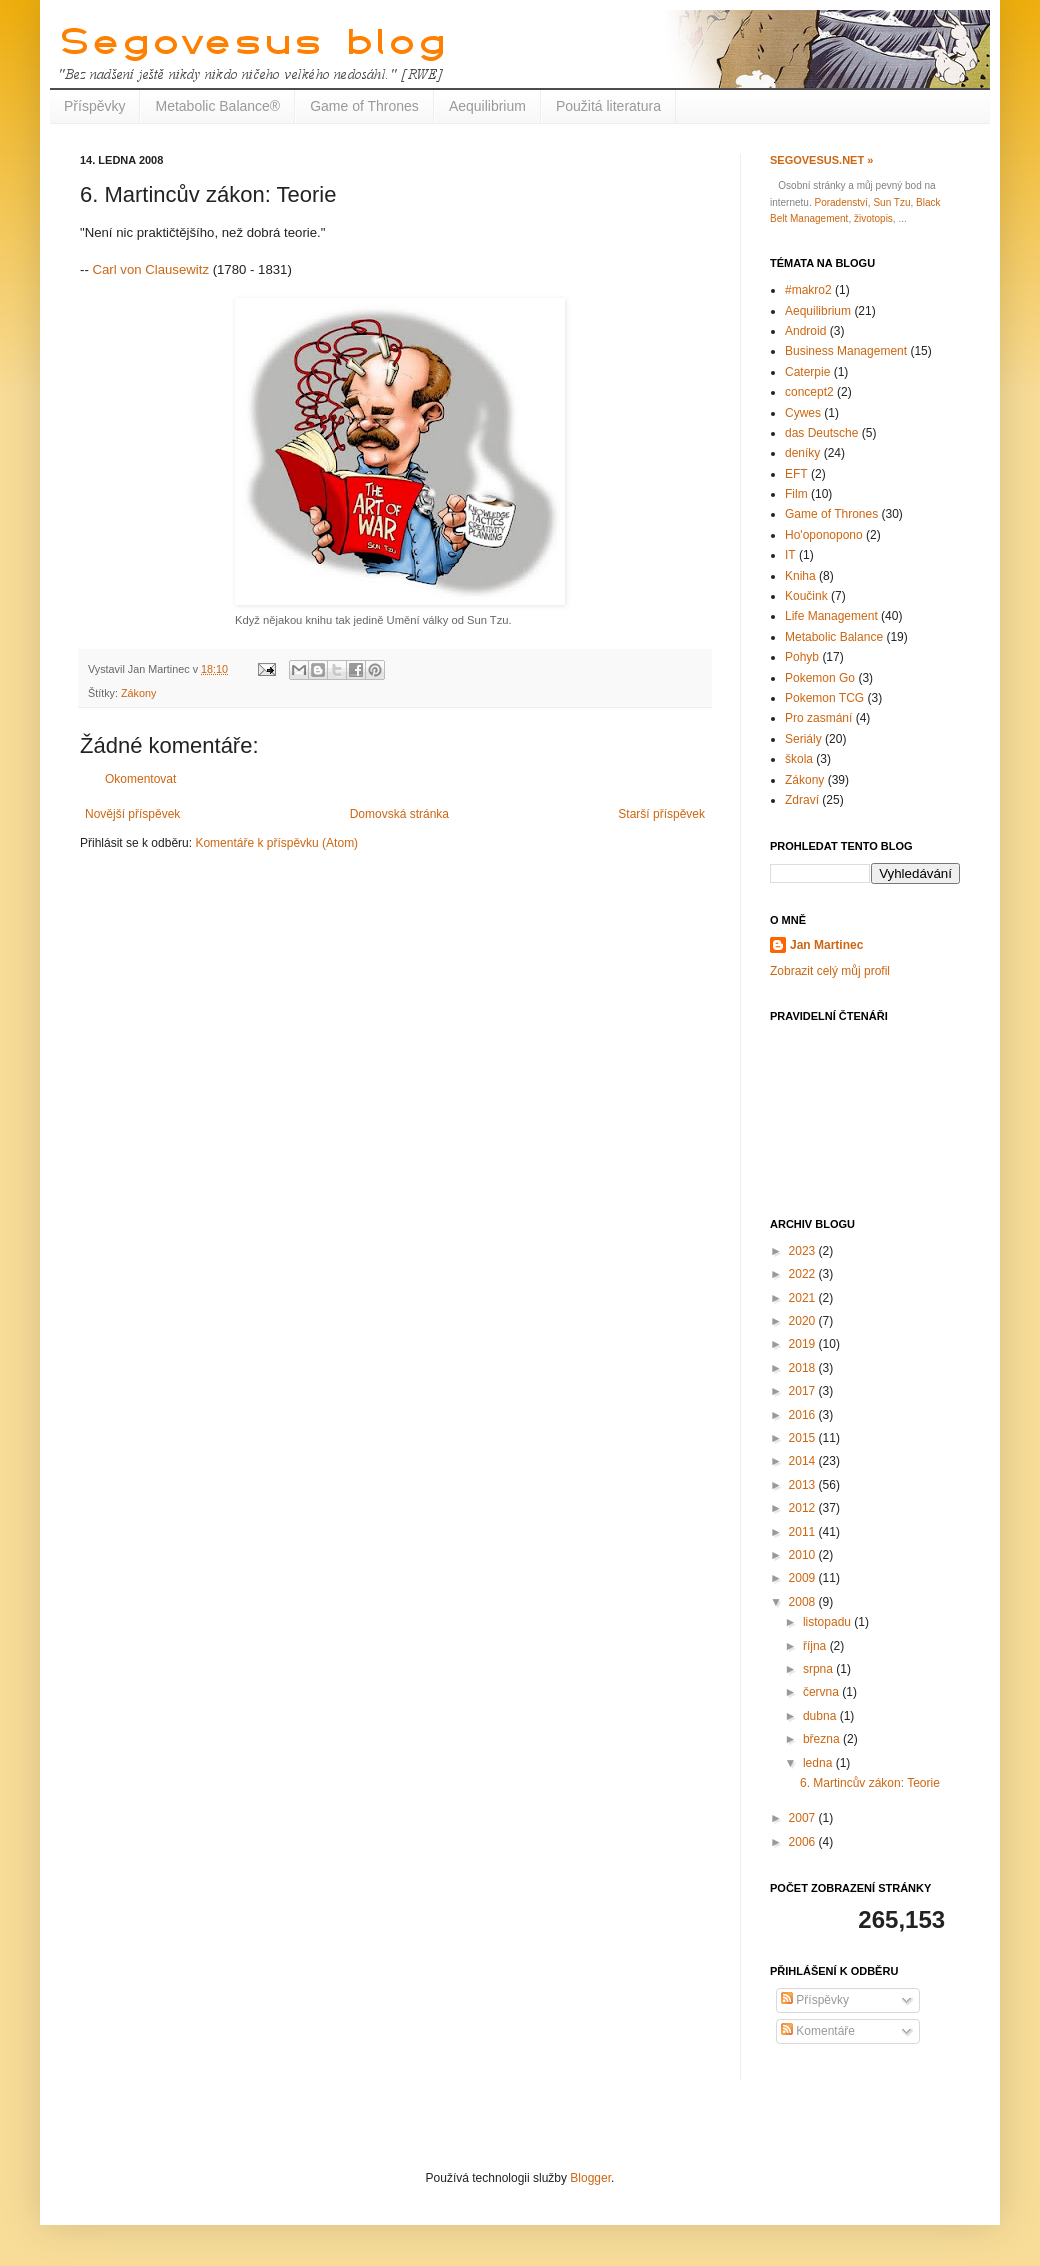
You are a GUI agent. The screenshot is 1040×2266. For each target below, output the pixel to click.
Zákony (138, 693)
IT (790, 555)
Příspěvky (94, 106)
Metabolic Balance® (217, 106)
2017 (804, 1391)
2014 (804, 1461)
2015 (804, 1438)
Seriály (803, 739)
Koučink (806, 596)
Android (805, 331)
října (816, 1646)
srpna (819, 1669)
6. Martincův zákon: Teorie (870, 1783)
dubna (821, 1716)
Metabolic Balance (834, 637)
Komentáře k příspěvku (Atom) (276, 843)
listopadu (828, 1622)
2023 (804, 1251)
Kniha (800, 576)
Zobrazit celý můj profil (830, 971)
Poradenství (840, 202)
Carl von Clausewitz (150, 269)
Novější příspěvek (132, 814)
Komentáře (818, 2031)
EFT (796, 474)
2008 (804, 1602)
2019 (804, 1344)
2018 (804, 1368)
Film (796, 494)
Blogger (590, 2178)
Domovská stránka (399, 814)
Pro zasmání (818, 718)
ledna (819, 1763)
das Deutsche (821, 433)
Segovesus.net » (821, 160)
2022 (804, 1274)
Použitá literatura (608, 106)
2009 (804, 1578)
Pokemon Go (820, 678)
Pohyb (802, 657)
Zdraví (802, 800)
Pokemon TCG (824, 698)
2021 (804, 1298)
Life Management (831, 616)
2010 (804, 1555)
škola (799, 759)
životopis (873, 218)
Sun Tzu (891, 202)
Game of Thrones (364, 106)
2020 (804, 1321)
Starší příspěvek (661, 814)
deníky (802, 453)
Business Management (846, 351)
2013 (804, 1485)
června (822, 1692)
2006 (804, 1842)
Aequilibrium (487, 106)
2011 (804, 1532)
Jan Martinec (826, 945)
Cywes (803, 413)
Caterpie (807, 372)
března (823, 1739)
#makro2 (808, 290)
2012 (804, 1508)
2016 (804, 1415)
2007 (804, 1818)
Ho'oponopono (824, 535)
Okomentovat (140, 779)
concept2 (809, 392)
